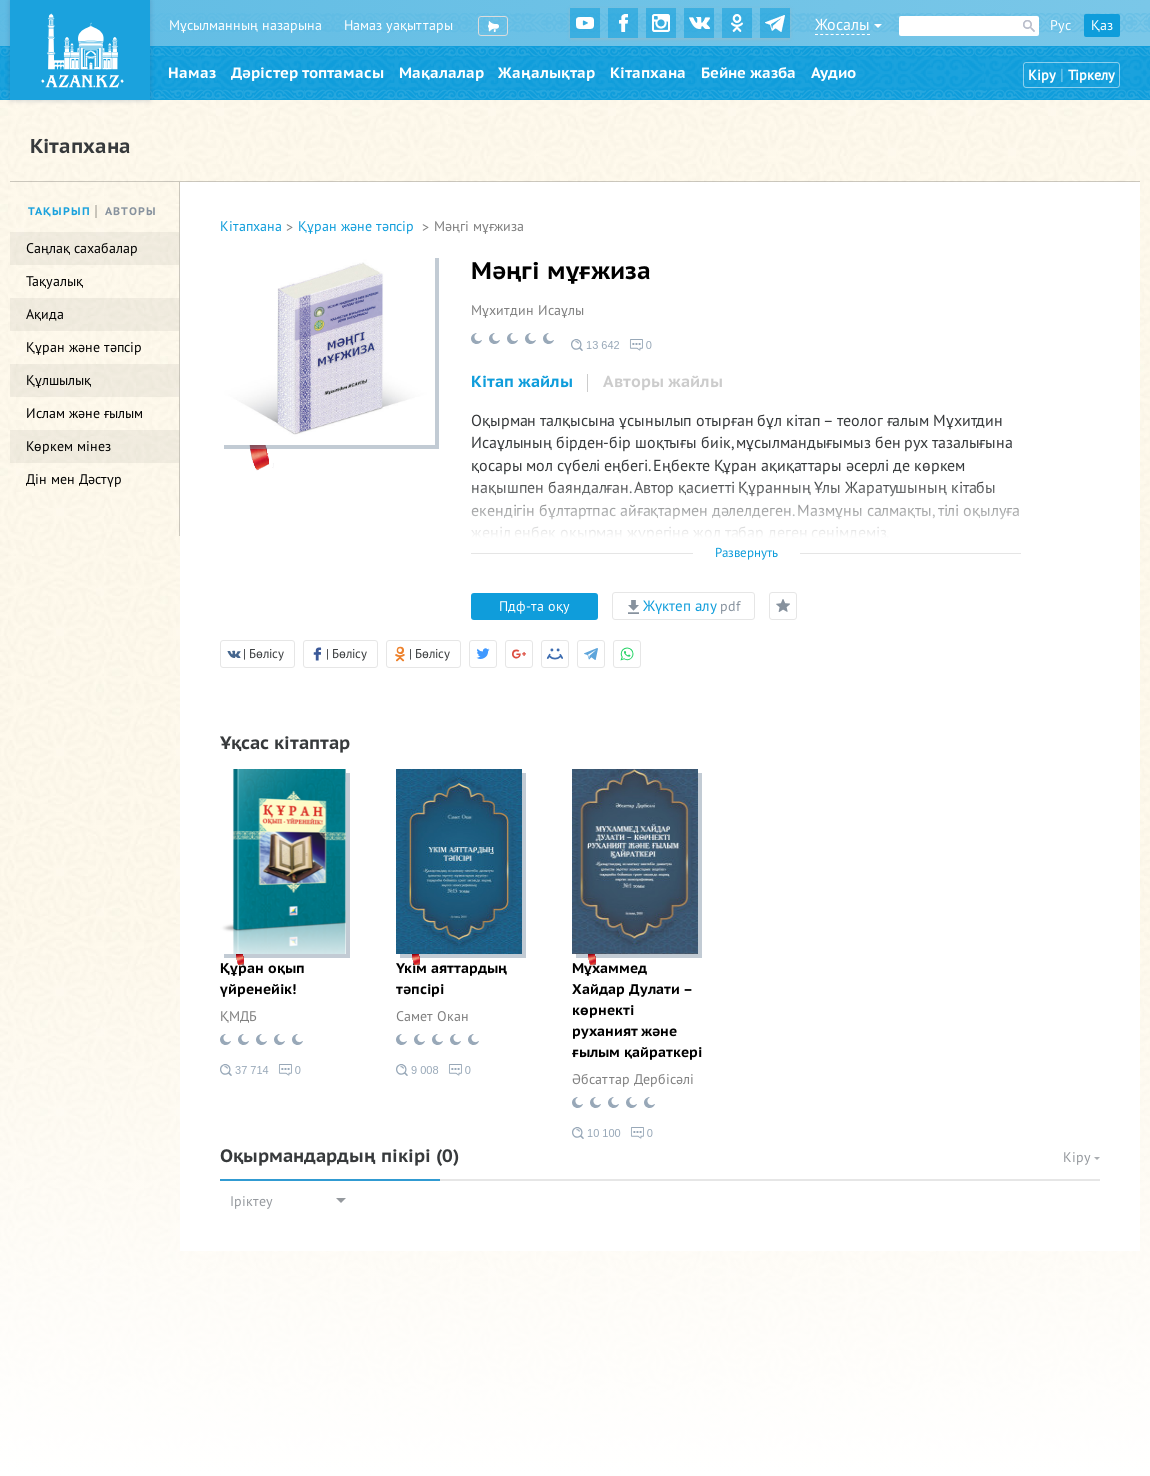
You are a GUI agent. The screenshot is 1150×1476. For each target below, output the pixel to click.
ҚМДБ (238, 1016)
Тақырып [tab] (59, 211)
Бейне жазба (748, 73)
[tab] (522, 383)
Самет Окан (432, 1016)
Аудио (833, 73)
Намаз (192, 73)
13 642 (595, 345)
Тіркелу (1091, 75)
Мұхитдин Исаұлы (527, 310)
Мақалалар (441, 73)
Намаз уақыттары (398, 25)
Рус (1060, 25)
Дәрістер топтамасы (307, 73)
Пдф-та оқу (534, 606)
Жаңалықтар (546, 73)
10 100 (596, 1133)
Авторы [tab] (131, 211)
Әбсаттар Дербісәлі (633, 1079)
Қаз (1102, 25)
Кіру (1042, 75)
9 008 (417, 1070)
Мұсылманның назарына (245, 25)
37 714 (244, 1070)
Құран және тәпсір (358, 226)
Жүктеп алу (684, 606)
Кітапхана (648, 73)
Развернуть (746, 553)
